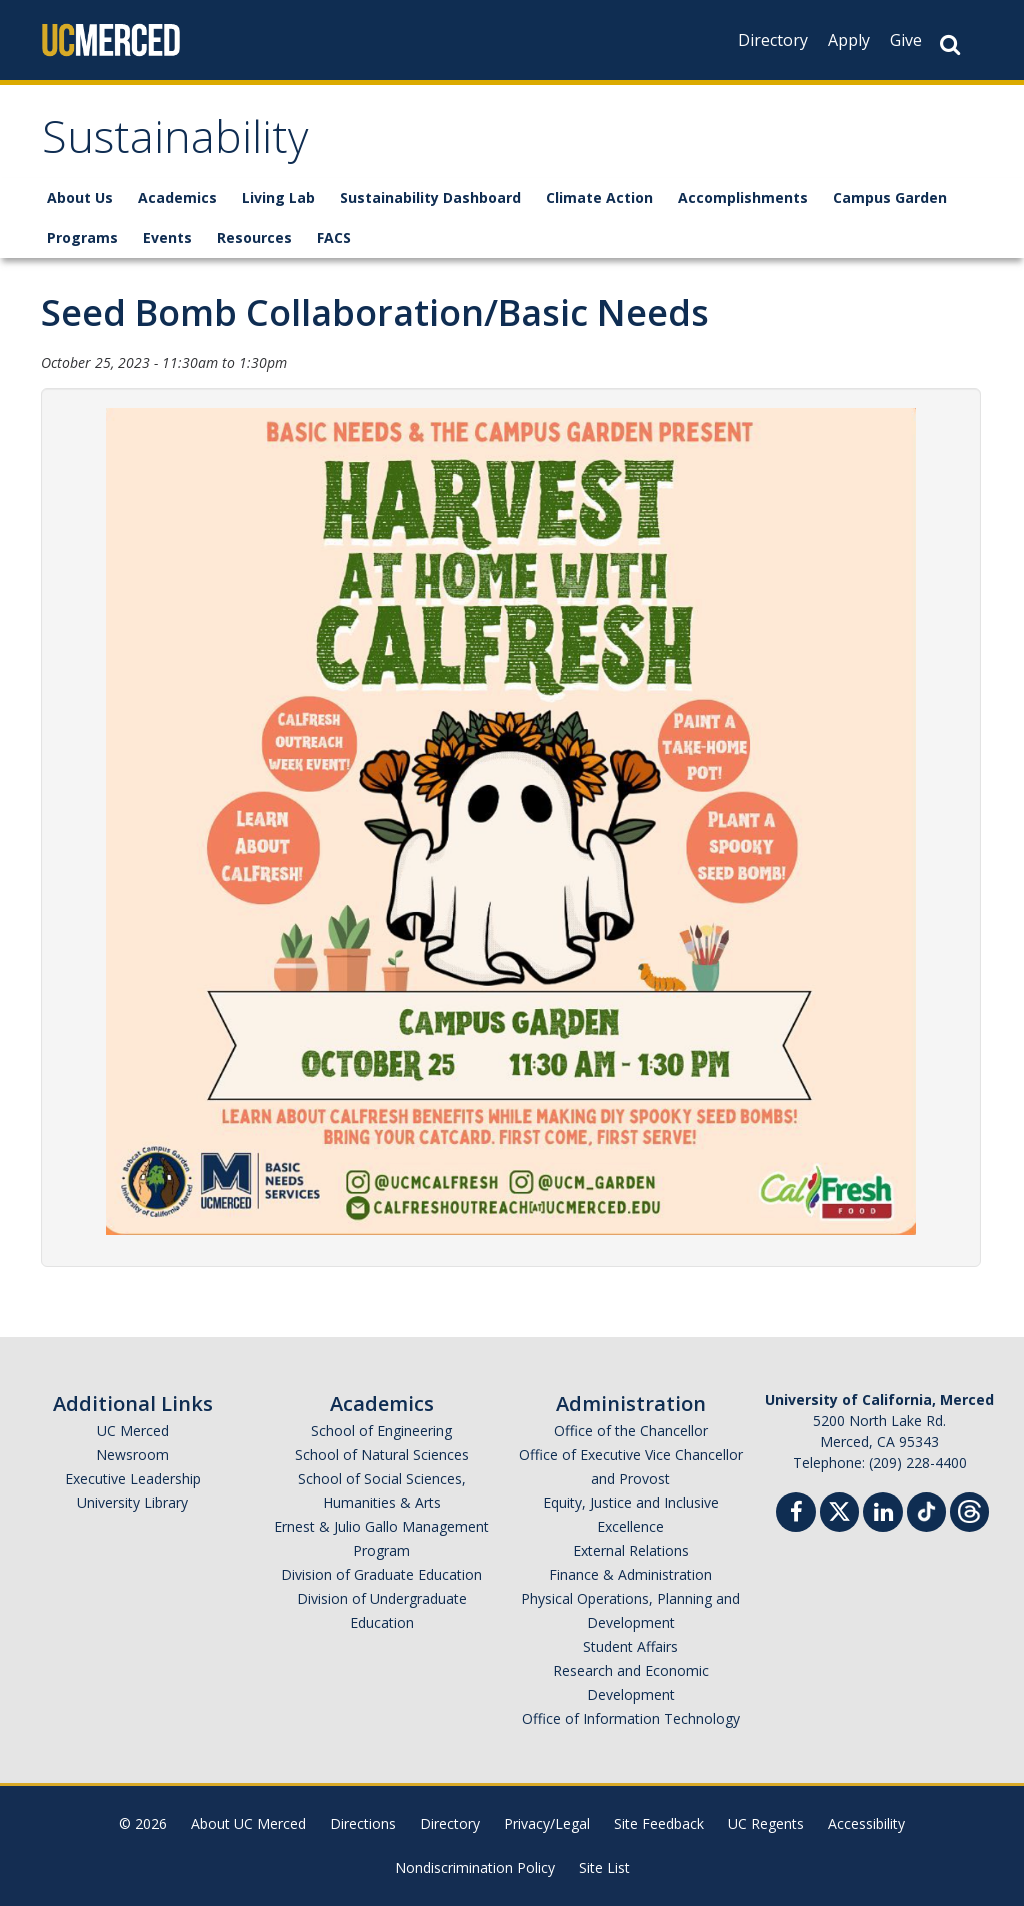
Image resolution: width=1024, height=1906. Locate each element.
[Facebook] (796, 1514)
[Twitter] (839, 1509)
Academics (177, 197)
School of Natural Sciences (382, 1454)
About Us (80, 197)
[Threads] (969, 1509)
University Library (132, 1502)
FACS (334, 237)
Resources (254, 237)
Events (167, 237)
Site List (604, 1867)
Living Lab (278, 197)
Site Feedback (659, 1823)
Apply (849, 40)
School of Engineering (381, 1430)
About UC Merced (248, 1823)
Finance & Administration (630, 1574)
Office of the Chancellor (631, 1430)
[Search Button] (950, 44)
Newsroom (132, 1454)
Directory (773, 40)
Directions (363, 1823)
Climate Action (599, 197)
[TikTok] (926, 1509)
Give (906, 40)
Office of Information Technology (631, 1718)
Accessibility (866, 1823)
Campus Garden (890, 197)
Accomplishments (743, 197)
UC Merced (133, 1430)
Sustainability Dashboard (430, 197)
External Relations (631, 1550)
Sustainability (175, 143)
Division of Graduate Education (381, 1574)
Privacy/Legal (547, 1823)
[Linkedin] (883, 1514)
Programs (82, 237)
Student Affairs (630, 1646)
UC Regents (766, 1823)
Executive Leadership (133, 1478)
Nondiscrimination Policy (475, 1867)
